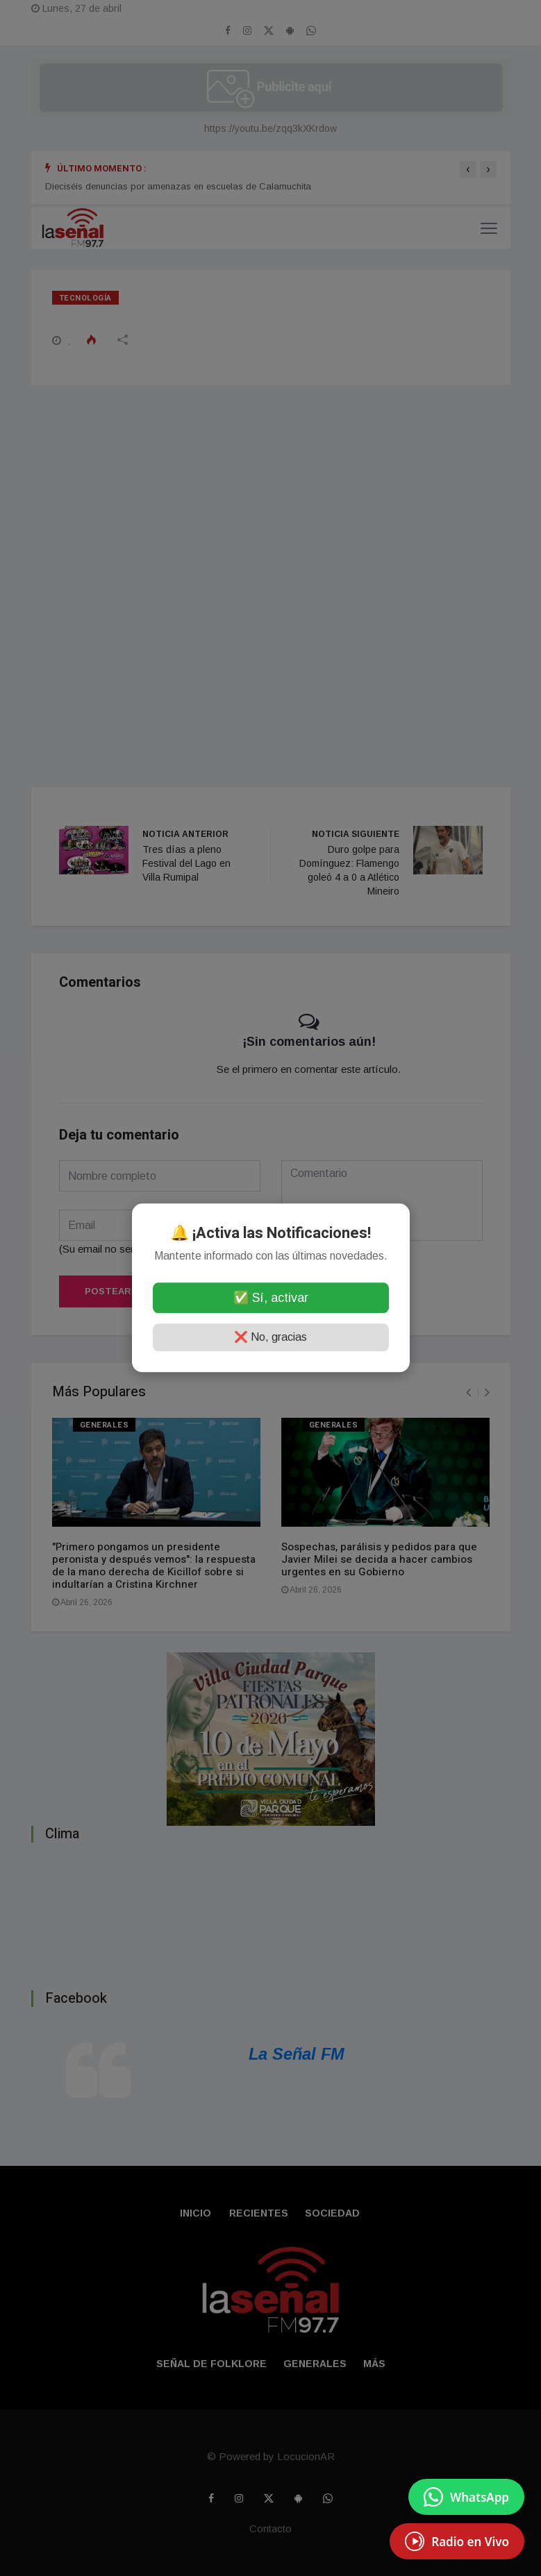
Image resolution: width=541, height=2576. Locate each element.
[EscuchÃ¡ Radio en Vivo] (457, 2541)
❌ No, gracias (270, 1338)
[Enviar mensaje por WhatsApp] (466, 2497)
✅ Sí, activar (270, 1298)
